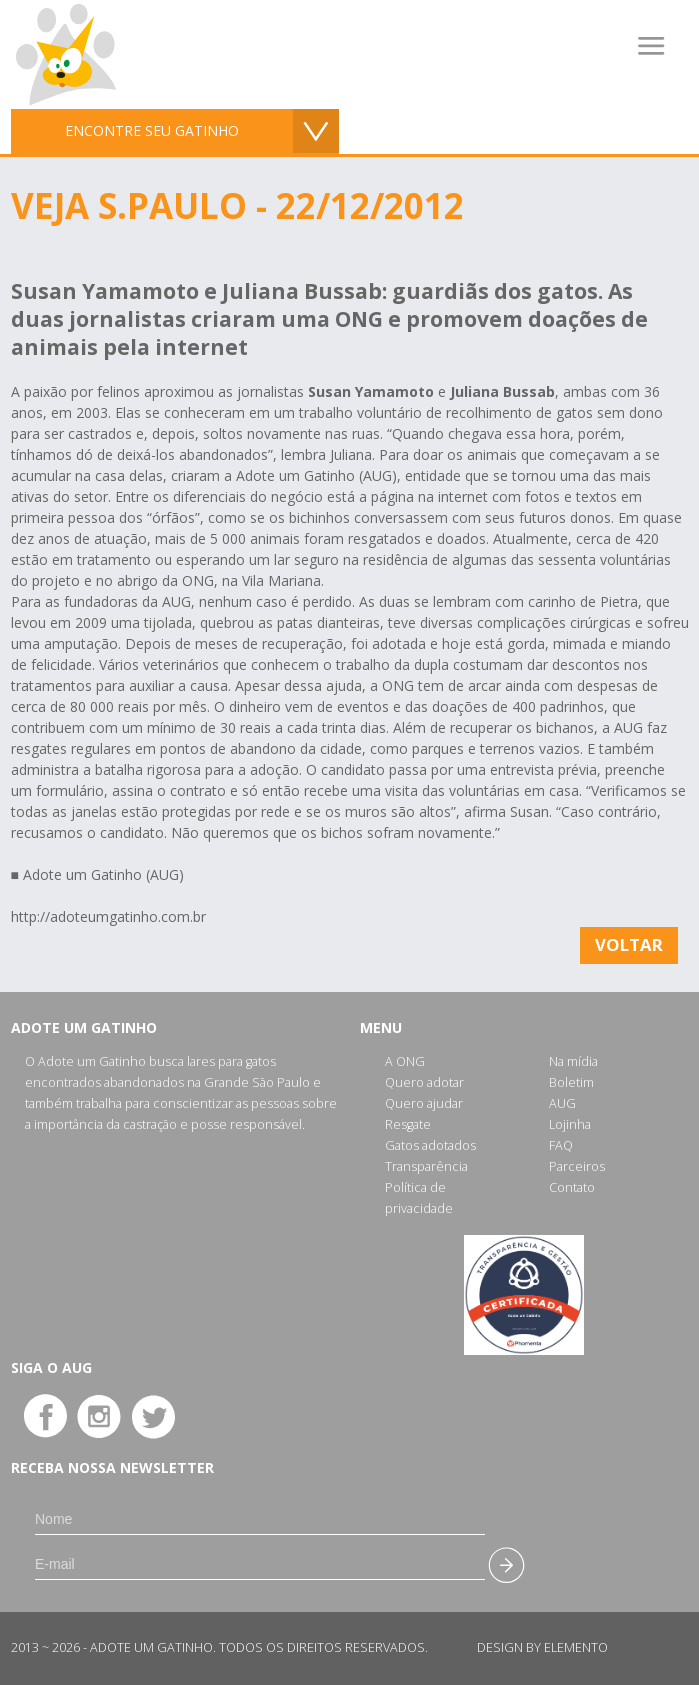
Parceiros (577, 1166)
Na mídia (573, 1061)
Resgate (408, 1124)
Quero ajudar (424, 1103)
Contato (572, 1187)
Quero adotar (424, 1082)
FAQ (561, 1145)
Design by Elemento (542, 1647)
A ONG (405, 1061)
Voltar (629, 944)
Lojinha (570, 1124)
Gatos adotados (430, 1145)
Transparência (426, 1166)
